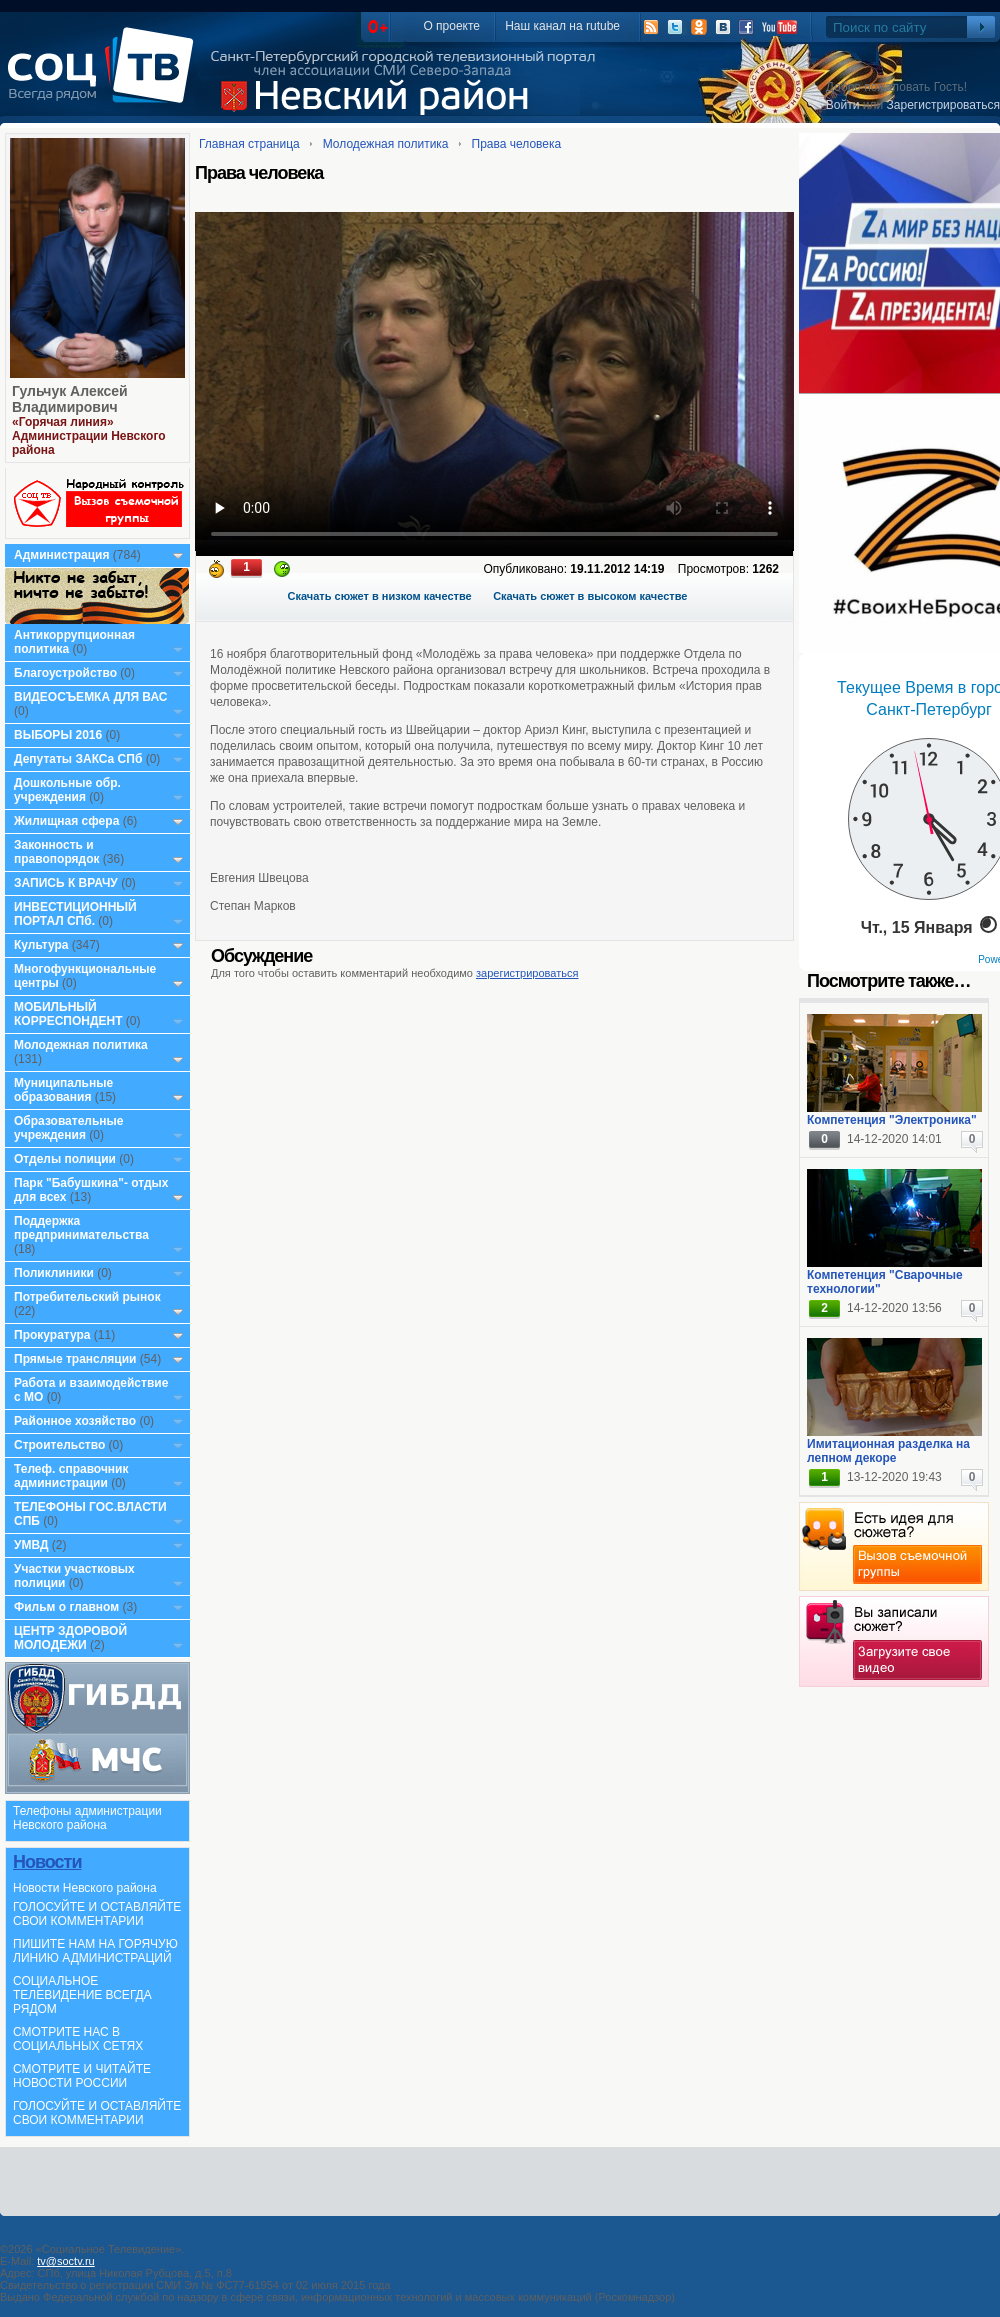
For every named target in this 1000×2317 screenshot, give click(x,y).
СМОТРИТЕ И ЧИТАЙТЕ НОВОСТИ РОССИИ (82, 2076)
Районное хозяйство (75, 1421)
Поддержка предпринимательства (81, 1228)
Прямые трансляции (75, 1359)
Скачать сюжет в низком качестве (380, 596)
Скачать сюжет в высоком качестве (590, 596)
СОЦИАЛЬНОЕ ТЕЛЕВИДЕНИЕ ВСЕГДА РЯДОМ (82, 1995)
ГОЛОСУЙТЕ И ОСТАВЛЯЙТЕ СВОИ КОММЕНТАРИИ (97, 1914)
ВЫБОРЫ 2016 (58, 735)
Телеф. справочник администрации (71, 1476)
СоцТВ (105, 79)
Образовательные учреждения (69, 1128)
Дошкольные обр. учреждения (67, 790)
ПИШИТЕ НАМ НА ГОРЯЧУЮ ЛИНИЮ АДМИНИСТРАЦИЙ (95, 1951)
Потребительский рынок (87, 1297)
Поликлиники (54, 1273)
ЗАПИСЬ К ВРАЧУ (66, 883)
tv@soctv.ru (65, 2261)
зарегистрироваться (527, 973)
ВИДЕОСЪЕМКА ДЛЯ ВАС (90, 697)
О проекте (451, 26)
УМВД (31, 1545)
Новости (47, 1862)
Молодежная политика (81, 1045)
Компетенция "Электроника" (892, 1120)
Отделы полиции (65, 1159)
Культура (41, 945)
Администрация (61, 555)
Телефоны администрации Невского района (87, 1818)
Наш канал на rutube (562, 26)
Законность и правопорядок (57, 852)
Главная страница (249, 144)
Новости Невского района (85, 1888)
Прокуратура (52, 1335)
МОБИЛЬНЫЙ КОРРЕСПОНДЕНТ (70, 1014)
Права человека (517, 144)
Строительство (59, 1445)
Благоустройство (67, 673)
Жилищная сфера (66, 821)
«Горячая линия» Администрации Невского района (89, 436)
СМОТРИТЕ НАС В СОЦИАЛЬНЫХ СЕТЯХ (78, 2039)
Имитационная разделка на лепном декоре (888, 1451)
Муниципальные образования (63, 1090)
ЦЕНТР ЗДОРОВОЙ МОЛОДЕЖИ (70, 1638)
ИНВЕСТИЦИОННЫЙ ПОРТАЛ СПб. (75, 914)
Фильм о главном (66, 1607)
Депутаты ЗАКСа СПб (78, 759)
